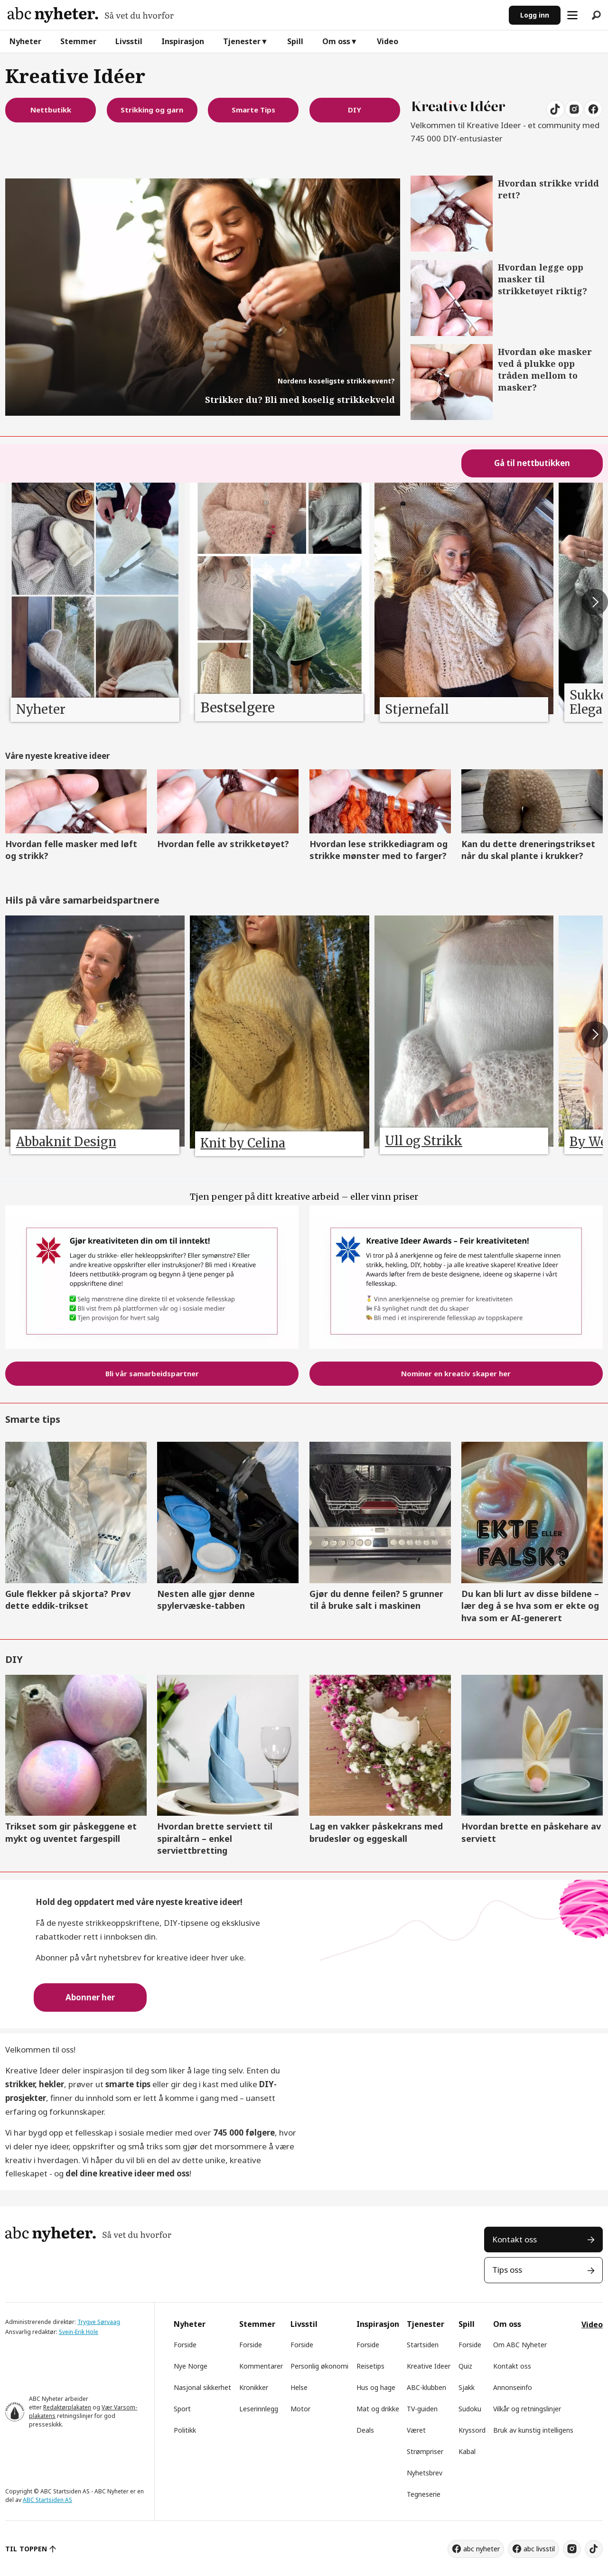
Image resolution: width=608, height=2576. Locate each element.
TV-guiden (422, 2408)
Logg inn (534, 14)
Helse (299, 2387)
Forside (185, 2344)
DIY (354, 109)
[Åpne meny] (572, 15)
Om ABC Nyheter (520, 2344)
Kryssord (472, 2430)
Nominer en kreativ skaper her (456, 1373)
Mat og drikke (377, 2408)
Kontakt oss (514, 2239)
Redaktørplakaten (67, 2407)
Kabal (467, 2451)
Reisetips (370, 2366)
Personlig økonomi (319, 2366)
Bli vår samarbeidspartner (152, 1373)
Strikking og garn (152, 109)
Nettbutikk (50, 109)
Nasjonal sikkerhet (202, 2387)
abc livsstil (539, 2548)
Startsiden (423, 2344)
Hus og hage (375, 2387)
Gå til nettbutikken (532, 462)
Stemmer (78, 41)
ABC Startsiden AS (47, 2500)
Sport (182, 2408)
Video (387, 41)
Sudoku (469, 2408)
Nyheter (25, 41)
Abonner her (90, 1997)
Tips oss (507, 2269)
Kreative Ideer (428, 2366)
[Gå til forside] (91, 15)
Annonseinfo (512, 2387)
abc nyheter (481, 2548)
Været (416, 2430)
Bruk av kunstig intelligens (533, 2430)
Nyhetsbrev (424, 2472)
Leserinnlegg (258, 2408)
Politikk (185, 2430)
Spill (295, 41)
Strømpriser (425, 2451)
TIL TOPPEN (26, 2548)
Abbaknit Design (66, 1141)
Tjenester (242, 41)
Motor (300, 2408)
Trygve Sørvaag (98, 2322)
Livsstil (128, 41)
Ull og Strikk (423, 1140)
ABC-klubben (426, 2387)
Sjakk (466, 2387)
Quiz (465, 2366)
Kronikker (253, 2387)
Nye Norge (190, 2366)
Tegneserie (423, 2494)
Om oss (336, 41)
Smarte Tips (253, 109)
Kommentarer (261, 2366)
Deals (365, 2430)
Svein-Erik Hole (78, 2332)
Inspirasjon (182, 41)
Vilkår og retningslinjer (527, 2408)
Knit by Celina (242, 1143)
